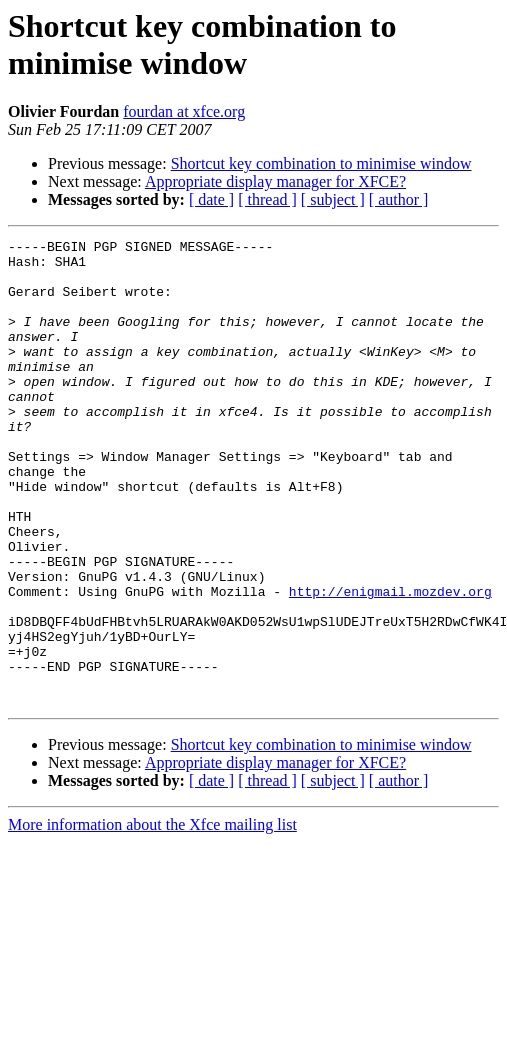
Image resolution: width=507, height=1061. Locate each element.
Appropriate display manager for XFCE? (275, 181)
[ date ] (211, 199)
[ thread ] (267, 199)
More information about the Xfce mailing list (152, 917)
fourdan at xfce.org (184, 111)
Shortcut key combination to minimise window (321, 163)
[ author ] (399, 199)
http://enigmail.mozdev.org (390, 663)
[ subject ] (333, 199)
